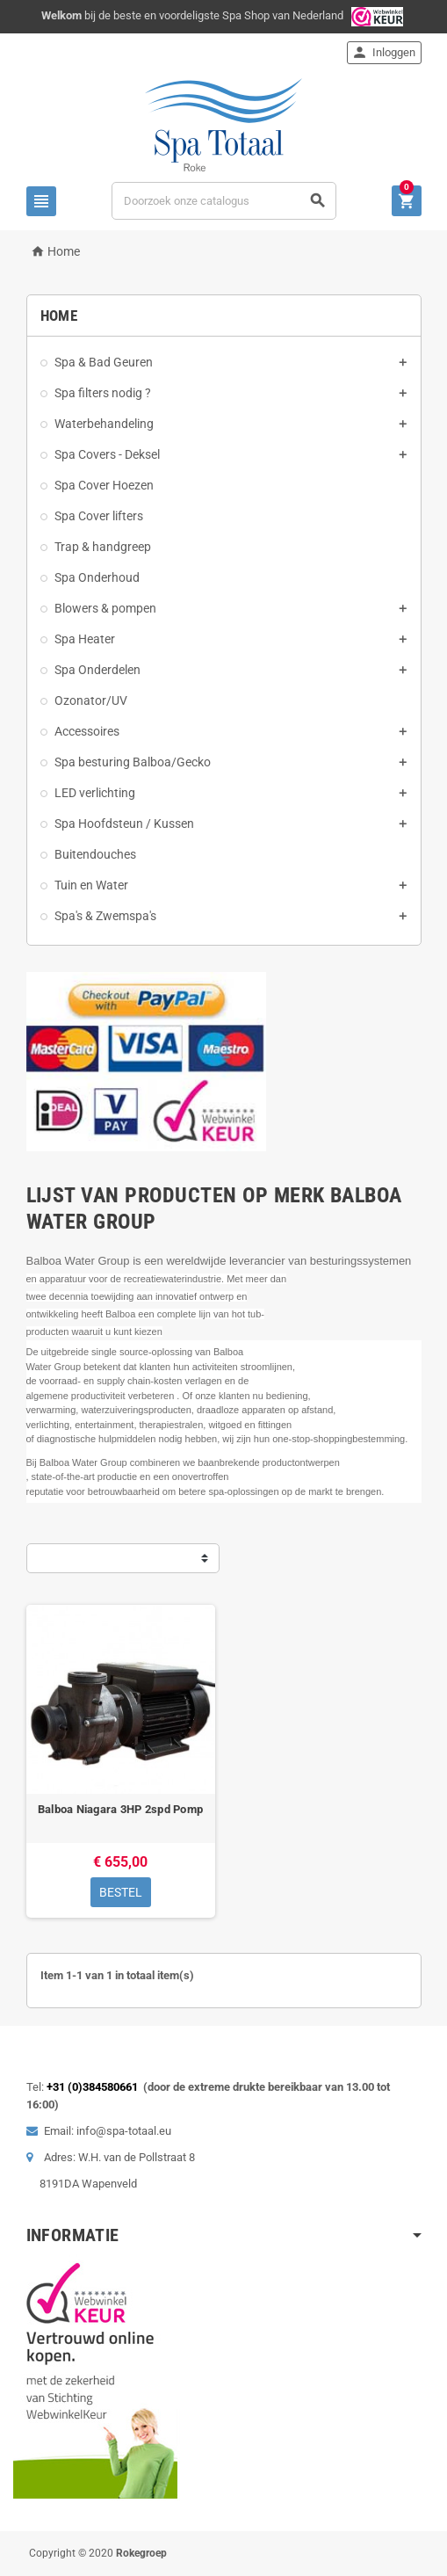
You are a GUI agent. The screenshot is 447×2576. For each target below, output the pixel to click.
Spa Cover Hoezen (104, 485)
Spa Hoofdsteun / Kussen (124, 823)
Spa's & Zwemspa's (105, 916)
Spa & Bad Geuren (103, 362)
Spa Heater (84, 639)
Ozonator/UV (90, 700)
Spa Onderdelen (97, 670)
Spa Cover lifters (98, 516)
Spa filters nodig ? (102, 393)
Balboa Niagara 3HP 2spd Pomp (120, 1809)
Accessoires (86, 731)
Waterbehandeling (104, 424)
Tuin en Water (91, 885)
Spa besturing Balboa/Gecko (132, 762)
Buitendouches (95, 854)
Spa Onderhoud (97, 577)
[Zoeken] (223, 201)
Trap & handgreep (102, 547)
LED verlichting (94, 793)
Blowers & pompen (105, 608)
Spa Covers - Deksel (107, 454)
